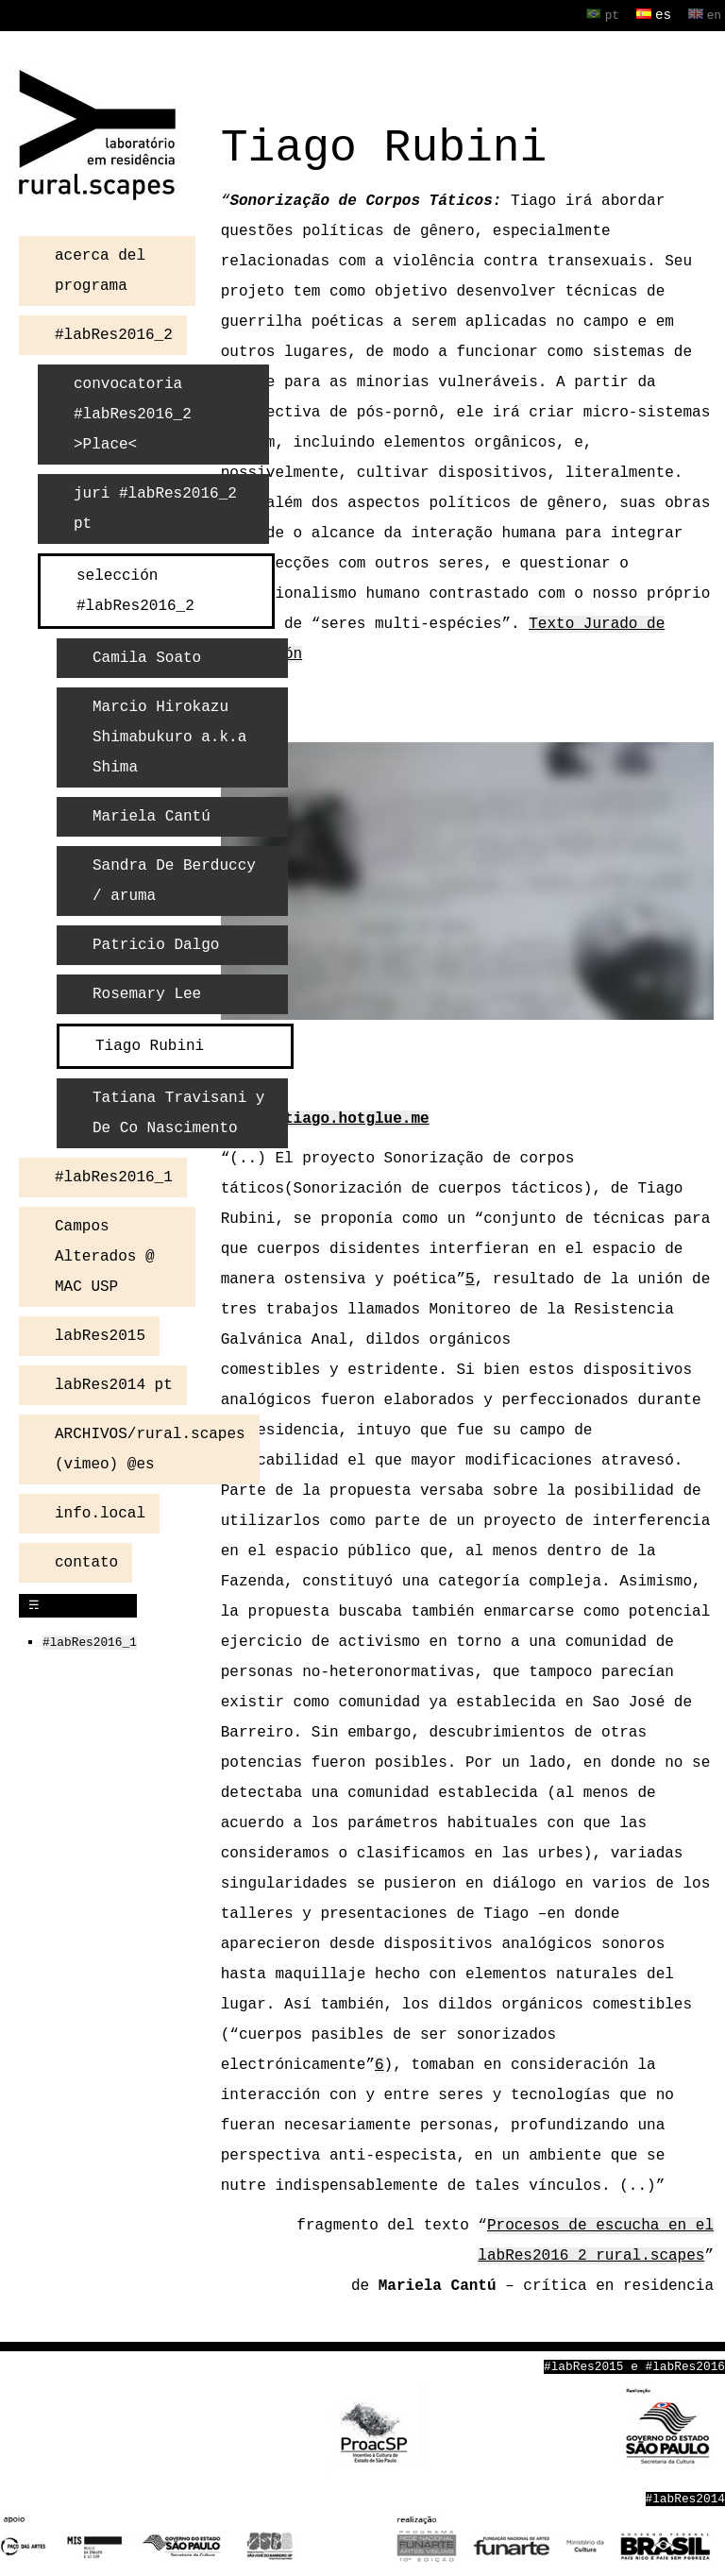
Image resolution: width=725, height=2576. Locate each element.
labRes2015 (100, 1334)
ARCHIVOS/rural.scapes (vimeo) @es (150, 1447)
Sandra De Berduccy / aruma (183, 879)
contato (86, 1561)
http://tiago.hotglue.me (325, 1117)
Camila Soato (147, 656)
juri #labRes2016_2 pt (155, 507)
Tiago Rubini (149, 1044)
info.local (100, 1511)
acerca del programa (100, 269)
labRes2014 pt (114, 1383)
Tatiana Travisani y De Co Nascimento (178, 1111)
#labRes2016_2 (114, 333)
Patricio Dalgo (156, 943)
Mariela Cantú (152, 815)
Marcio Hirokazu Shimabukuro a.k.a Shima (169, 735)
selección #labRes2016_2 (135, 589)
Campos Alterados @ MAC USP (105, 1255)
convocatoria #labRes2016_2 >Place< (133, 412)
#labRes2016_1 (114, 1175)
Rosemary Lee (147, 992)
